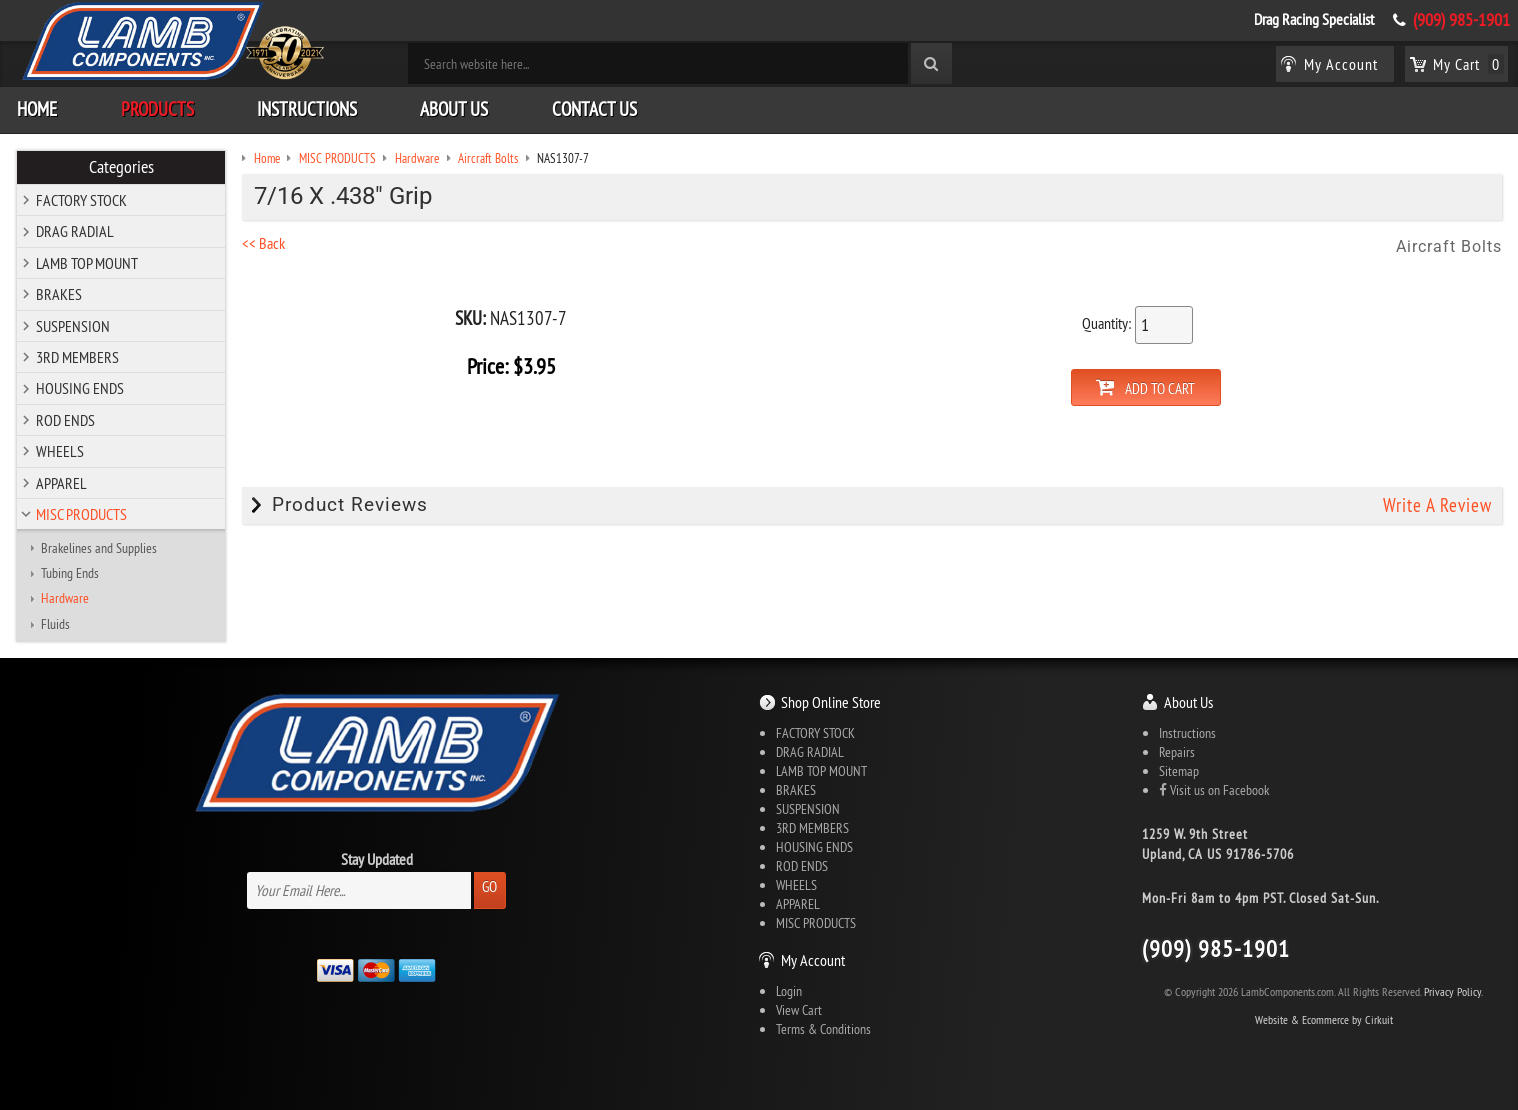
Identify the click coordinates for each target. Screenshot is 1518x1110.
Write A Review (1437, 505)
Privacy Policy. (1453, 991)
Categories (121, 167)
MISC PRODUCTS (81, 514)
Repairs (1177, 752)
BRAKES (59, 294)
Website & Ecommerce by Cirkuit (1324, 1019)
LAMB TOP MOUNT (87, 263)
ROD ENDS (65, 420)
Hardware (65, 598)
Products (157, 109)
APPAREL (61, 483)
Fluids (55, 624)
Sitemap (1179, 771)
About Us (454, 109)
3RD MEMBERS (77, 357)
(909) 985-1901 (1461, 20)
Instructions (307, 109)
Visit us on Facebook (1214, 790)
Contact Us (594, 109)
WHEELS (60, 451)
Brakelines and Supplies (99, 548)
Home (37, 109)
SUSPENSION (73, 326)
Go (489, 886)
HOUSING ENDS (80, 388)
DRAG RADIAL (75, 231)
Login (789, 991)
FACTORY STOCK (81, 200)
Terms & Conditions (823, 1029)
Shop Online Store (831, 702)
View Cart (799, 1010)
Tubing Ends (70, 573)
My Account (813, 960)
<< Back (263, 243)
